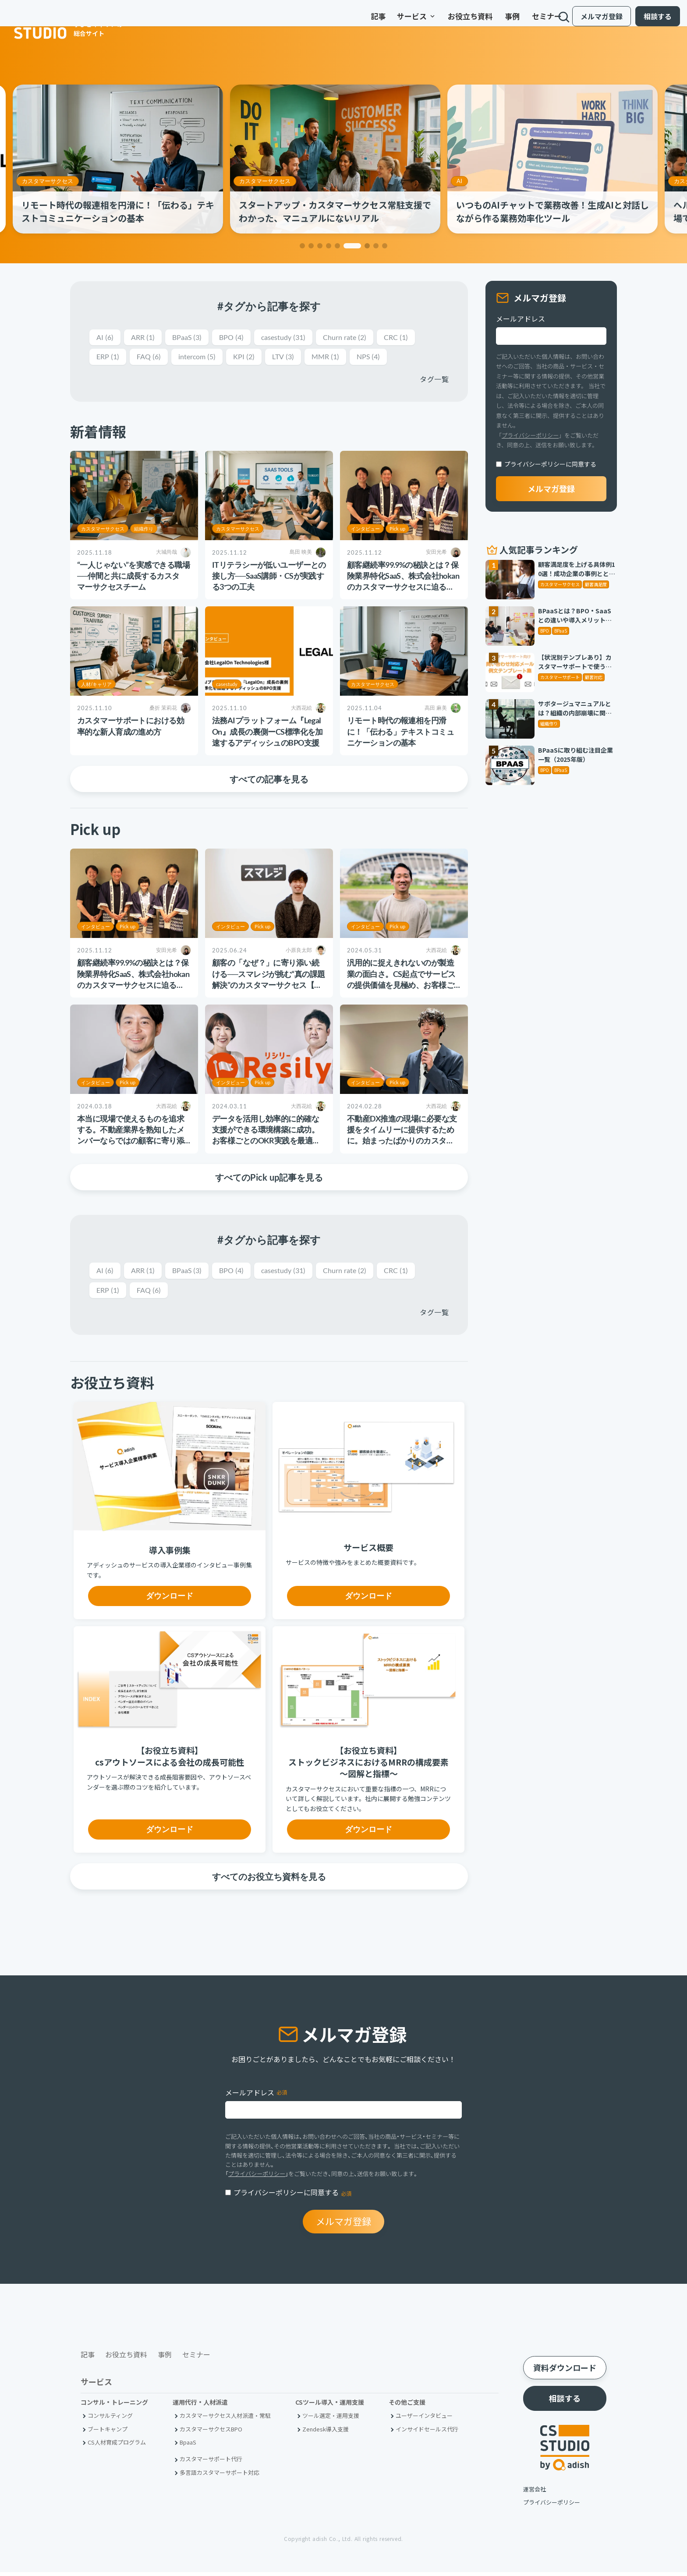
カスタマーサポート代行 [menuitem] (211, 2463)
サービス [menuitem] (389, 21)
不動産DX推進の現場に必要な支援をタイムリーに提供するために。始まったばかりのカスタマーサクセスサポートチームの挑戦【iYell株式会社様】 (402, 1142)
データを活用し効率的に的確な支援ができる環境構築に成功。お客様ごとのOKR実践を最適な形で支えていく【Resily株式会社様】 (268, 1142)
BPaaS (192, 338)
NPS (384, 358)
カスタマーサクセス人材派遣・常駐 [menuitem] (225, 2419)
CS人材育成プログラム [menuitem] (117, 2446)
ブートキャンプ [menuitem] (107, 2432)
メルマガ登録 (595, 21)
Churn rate (361, 338)
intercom (203, 358)
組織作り (143, 530)
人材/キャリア (96, 686)
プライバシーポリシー (530, 435)
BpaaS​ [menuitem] (188, 2446)
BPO (240, 338)
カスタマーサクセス (55, 180)
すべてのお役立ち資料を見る (269, 1879)
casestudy (295, 338)
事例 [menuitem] (485, 21)
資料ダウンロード (564, 2371)
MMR (338, 358)
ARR (145, 338)
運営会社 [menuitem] (534, 2492)
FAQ (152, 358)
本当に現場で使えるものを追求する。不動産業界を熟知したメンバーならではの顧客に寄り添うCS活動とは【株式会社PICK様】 (130, 1142)
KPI (253, 358)
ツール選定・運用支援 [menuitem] (330, 2419)
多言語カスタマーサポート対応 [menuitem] (219, 2476)
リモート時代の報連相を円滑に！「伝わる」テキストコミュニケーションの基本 (400, 733)
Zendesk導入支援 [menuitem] (325, 2432)
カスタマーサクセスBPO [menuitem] (211, 2432)
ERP (108, 358)
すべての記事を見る (269, 780)
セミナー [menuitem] (520, 21)
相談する (651, 21)
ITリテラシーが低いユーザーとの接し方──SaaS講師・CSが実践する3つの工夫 (269, 577)
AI (468, 180)
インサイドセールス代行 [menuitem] (427, 2432)
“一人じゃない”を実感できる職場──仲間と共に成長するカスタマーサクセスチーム (133, 577)
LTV (294, 358)
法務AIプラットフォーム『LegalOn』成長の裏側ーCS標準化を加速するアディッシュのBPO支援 (267, 733)
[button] (302, 245)
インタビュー (365, 530)
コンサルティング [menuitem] (110, 2419)
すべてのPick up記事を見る (269, 1178)
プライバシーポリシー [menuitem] (551, 2506)
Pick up (397, 530)
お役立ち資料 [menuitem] (443, 21)
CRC (416, 338)
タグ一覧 (434, 380)
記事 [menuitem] (351, 21)
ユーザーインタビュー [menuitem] (424, 2419)
